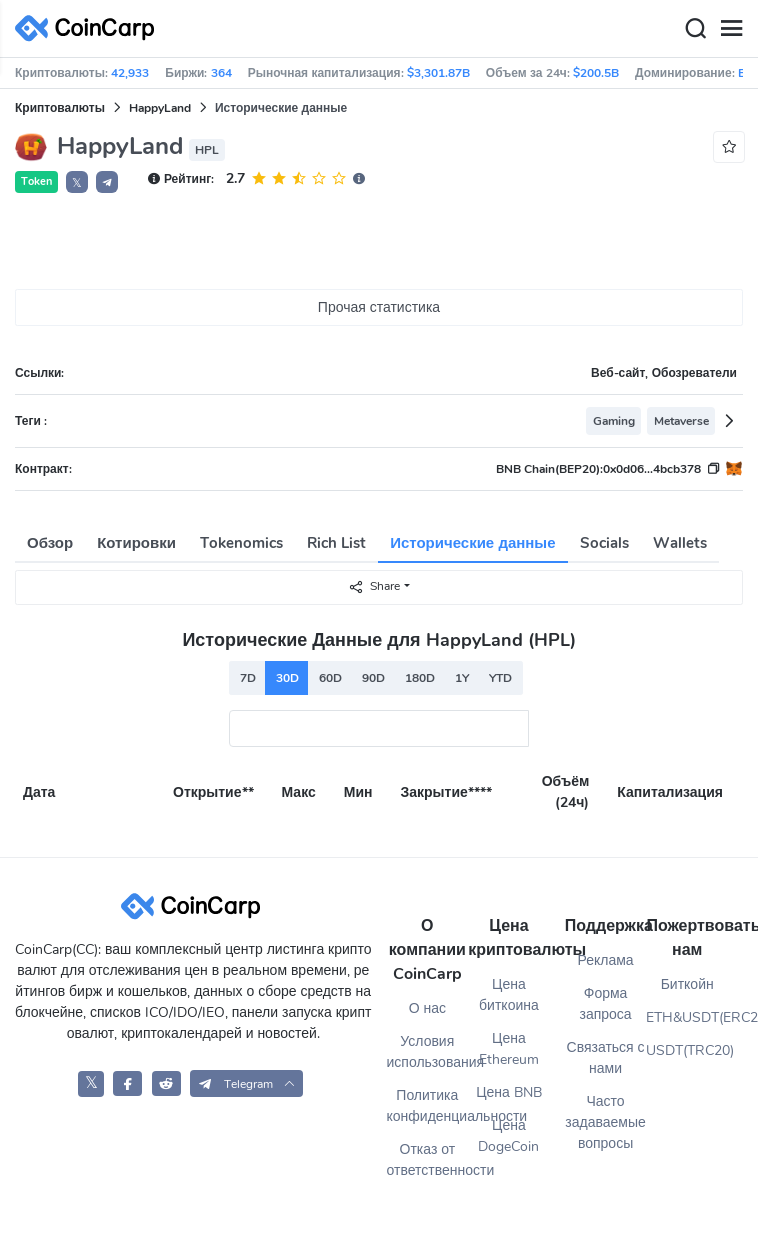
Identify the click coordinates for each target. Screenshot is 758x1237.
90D (373, 678)
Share (374, 586)
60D (330, 678)
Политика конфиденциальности (428, 1106)
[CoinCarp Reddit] (166, 1083)
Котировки (136, 543)
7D (248, 678)
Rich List (336, 543)
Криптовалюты (60, 108)
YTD (500, 678)
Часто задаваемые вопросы (605, 1122)
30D (287, 678)
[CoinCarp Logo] (90, 28)
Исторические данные (472, 543)
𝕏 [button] (77, 183)
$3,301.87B (438, 73)
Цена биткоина (509, 995)
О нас (427, 1008)
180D (420, 678)
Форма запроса (605, 1004)
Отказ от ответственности (428, 1160)
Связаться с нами (606, 1058)
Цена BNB (509, 1092)
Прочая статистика (379, 307)
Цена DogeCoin (508, 1136)
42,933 (130, 73)
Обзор (50, 543)
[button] (107, 182)
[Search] (695, 29)
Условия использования (428, 1052)
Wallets (680, 543)
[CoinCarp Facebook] (127, 1083)
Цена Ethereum (509, 1049)
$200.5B (596, 73)
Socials (604, 543)
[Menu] (731, 29)
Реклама (605, 960)
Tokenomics (241, 543)
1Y (462, 678)
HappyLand (160, 108)
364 (221, 73)
